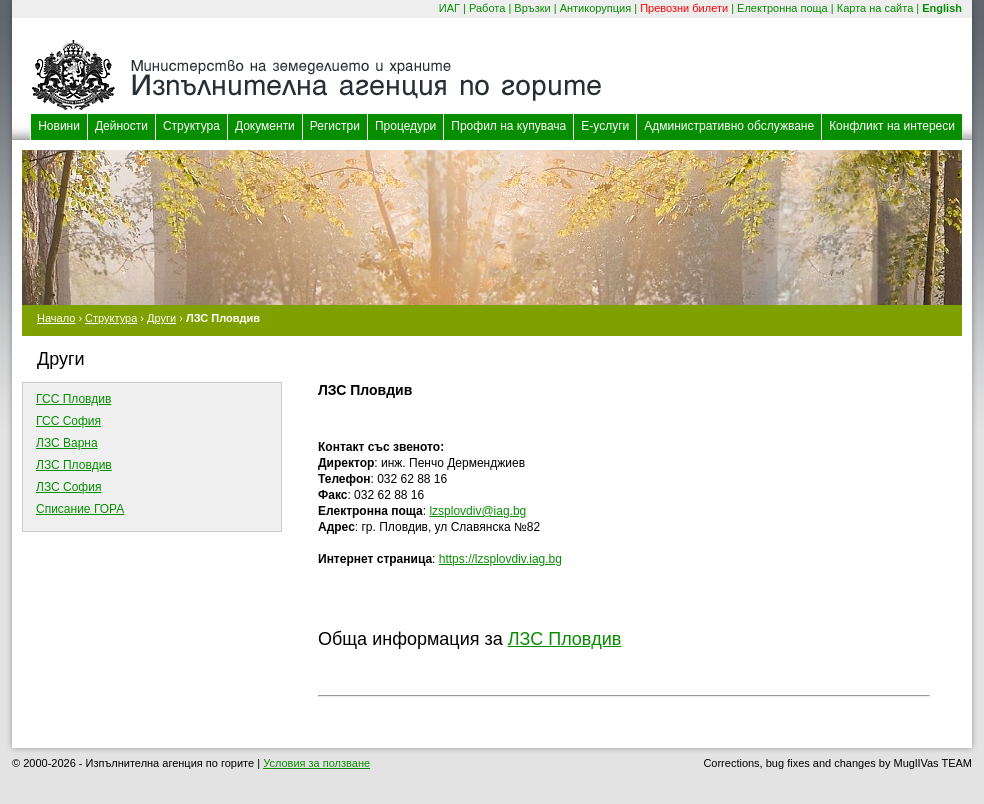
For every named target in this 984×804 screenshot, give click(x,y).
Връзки (532, 8)
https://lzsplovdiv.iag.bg (500, 559)
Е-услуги (605, 126)
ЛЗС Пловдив (74, 465)
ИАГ (449, 8)
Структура (191, 126)
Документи (265, 126)
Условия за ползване (316, 763)
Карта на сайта (875, 8)
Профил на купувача (508, 126)
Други (161, 318)
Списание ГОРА (80, 509)
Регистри (335, 126)
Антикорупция (596, 8)
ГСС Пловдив (73, 399)
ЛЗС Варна (67, 443)
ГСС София (68, 421)
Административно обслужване (729, 126)
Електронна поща (782, 8)
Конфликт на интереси (892, 126)
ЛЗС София (68, 487)
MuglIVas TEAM (933, 763)
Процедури (405, 126)
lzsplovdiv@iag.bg (477, 511)
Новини (59, 126)
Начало (56, 318)
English (942, 8)
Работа (487, 8)
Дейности (121, 126)
